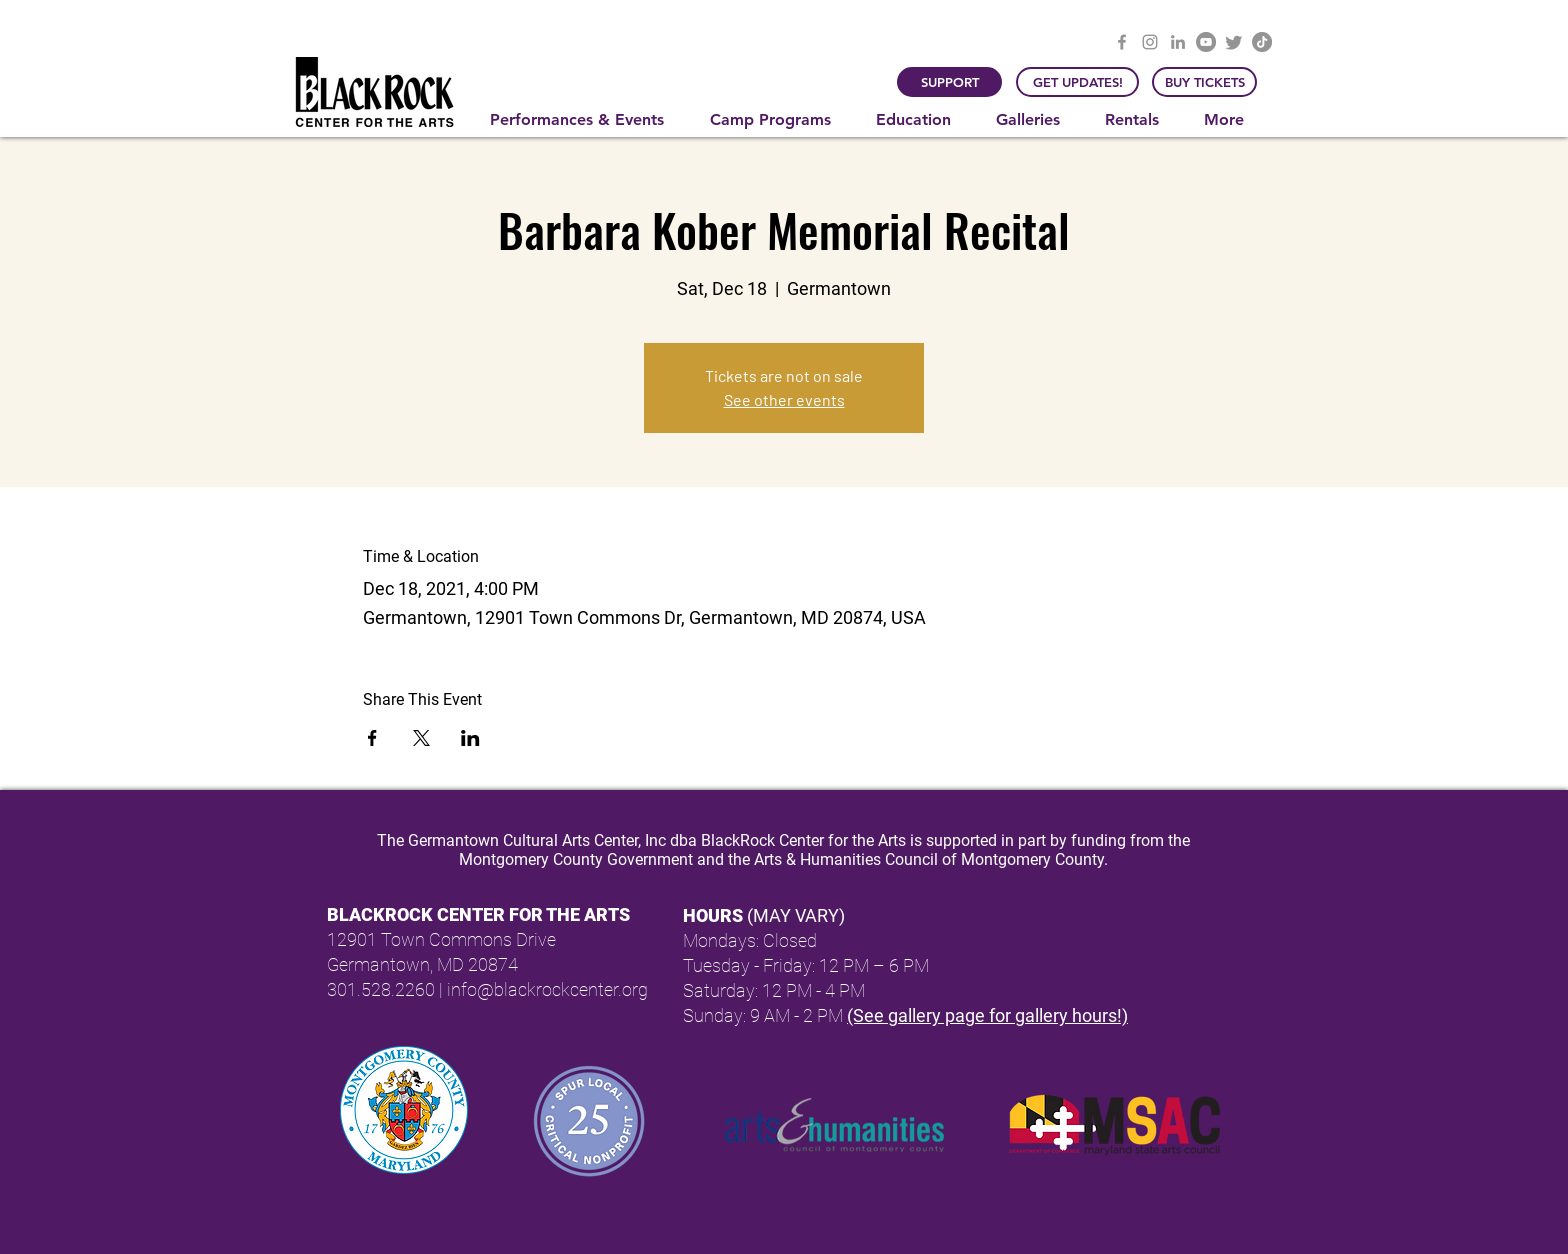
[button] (585, 120)
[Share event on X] (421, 738)
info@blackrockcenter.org (547, 989)
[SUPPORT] (949, 82)
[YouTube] (1206, 42)
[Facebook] (1122, 42)
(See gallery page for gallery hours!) (987, 1015)
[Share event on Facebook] (372, 738)
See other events (784, 399)
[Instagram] (1150, 42)
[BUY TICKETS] (1204, 82)
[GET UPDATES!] (1077, 82)
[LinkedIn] (1178, 42)
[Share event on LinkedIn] (470, 738)
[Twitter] (1234, 42)
